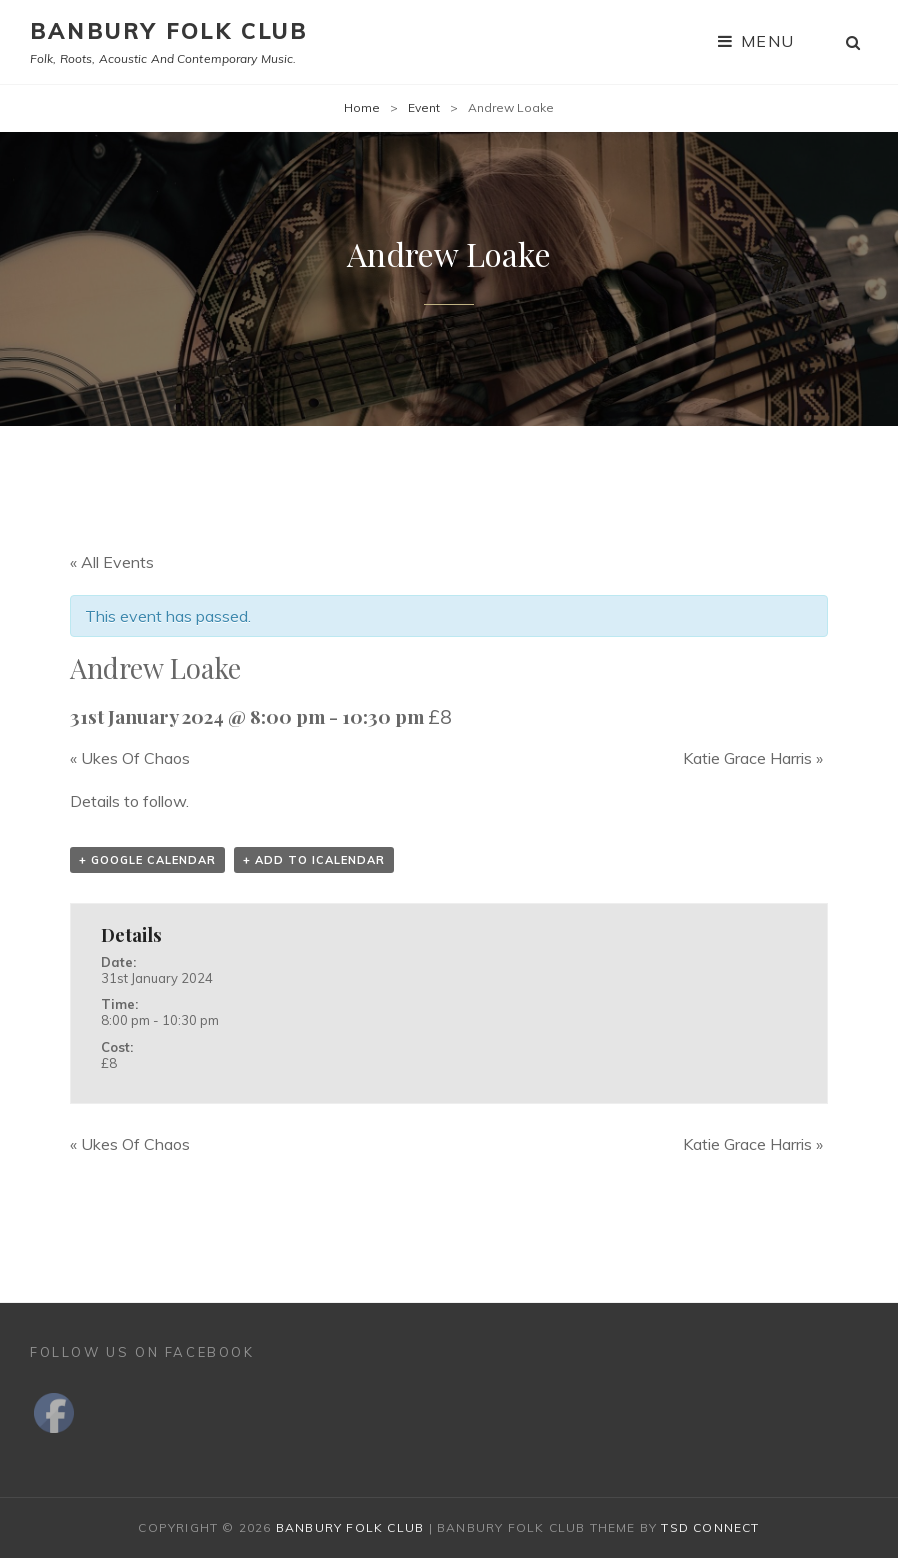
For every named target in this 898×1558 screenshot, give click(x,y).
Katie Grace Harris (753, 758)
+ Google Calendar (147, 860)
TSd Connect (710, 1527)
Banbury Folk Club (169, 31)
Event (424, 107)
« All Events (112, 562)
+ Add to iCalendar (314, 860)
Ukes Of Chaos (130, 758)
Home (362, 107)
